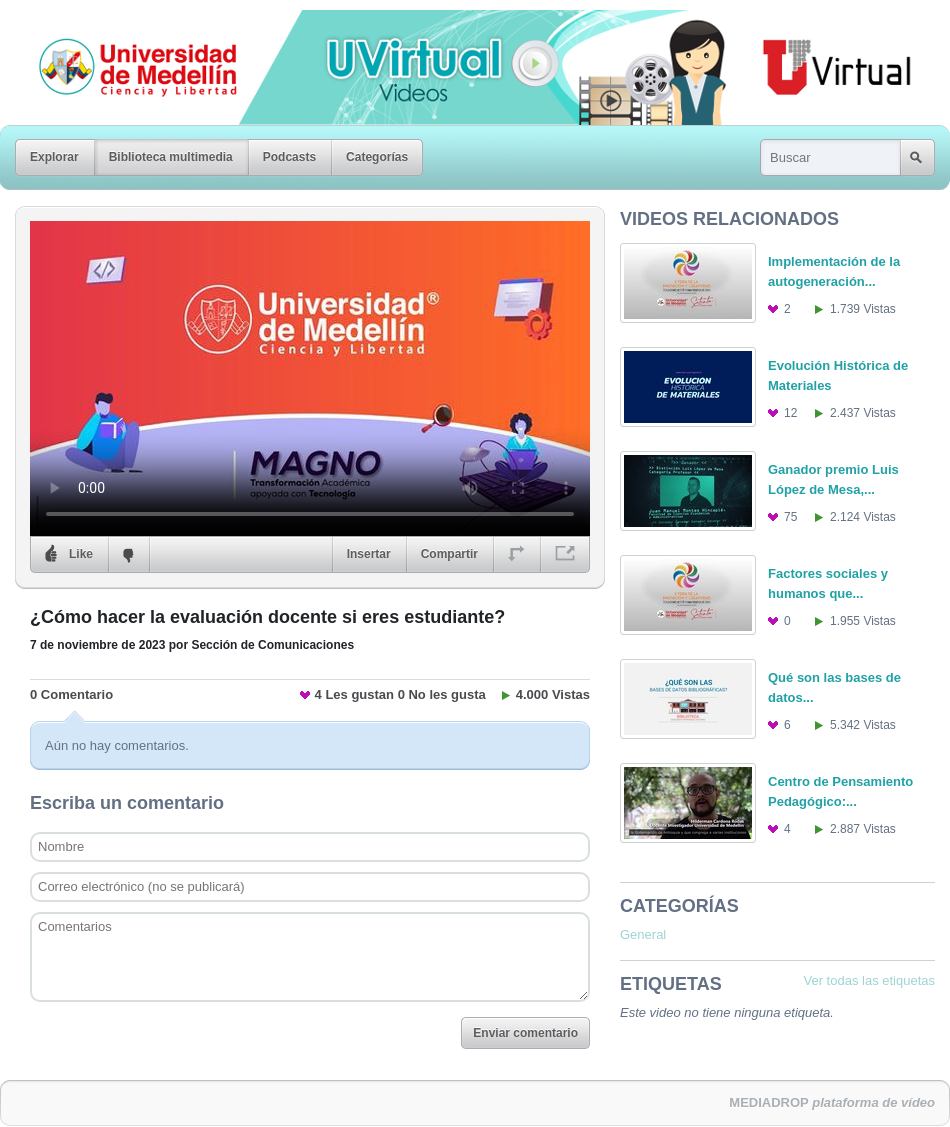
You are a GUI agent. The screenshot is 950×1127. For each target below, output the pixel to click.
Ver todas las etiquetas (869, 980)
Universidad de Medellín (122, 24)
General (643, 934)
